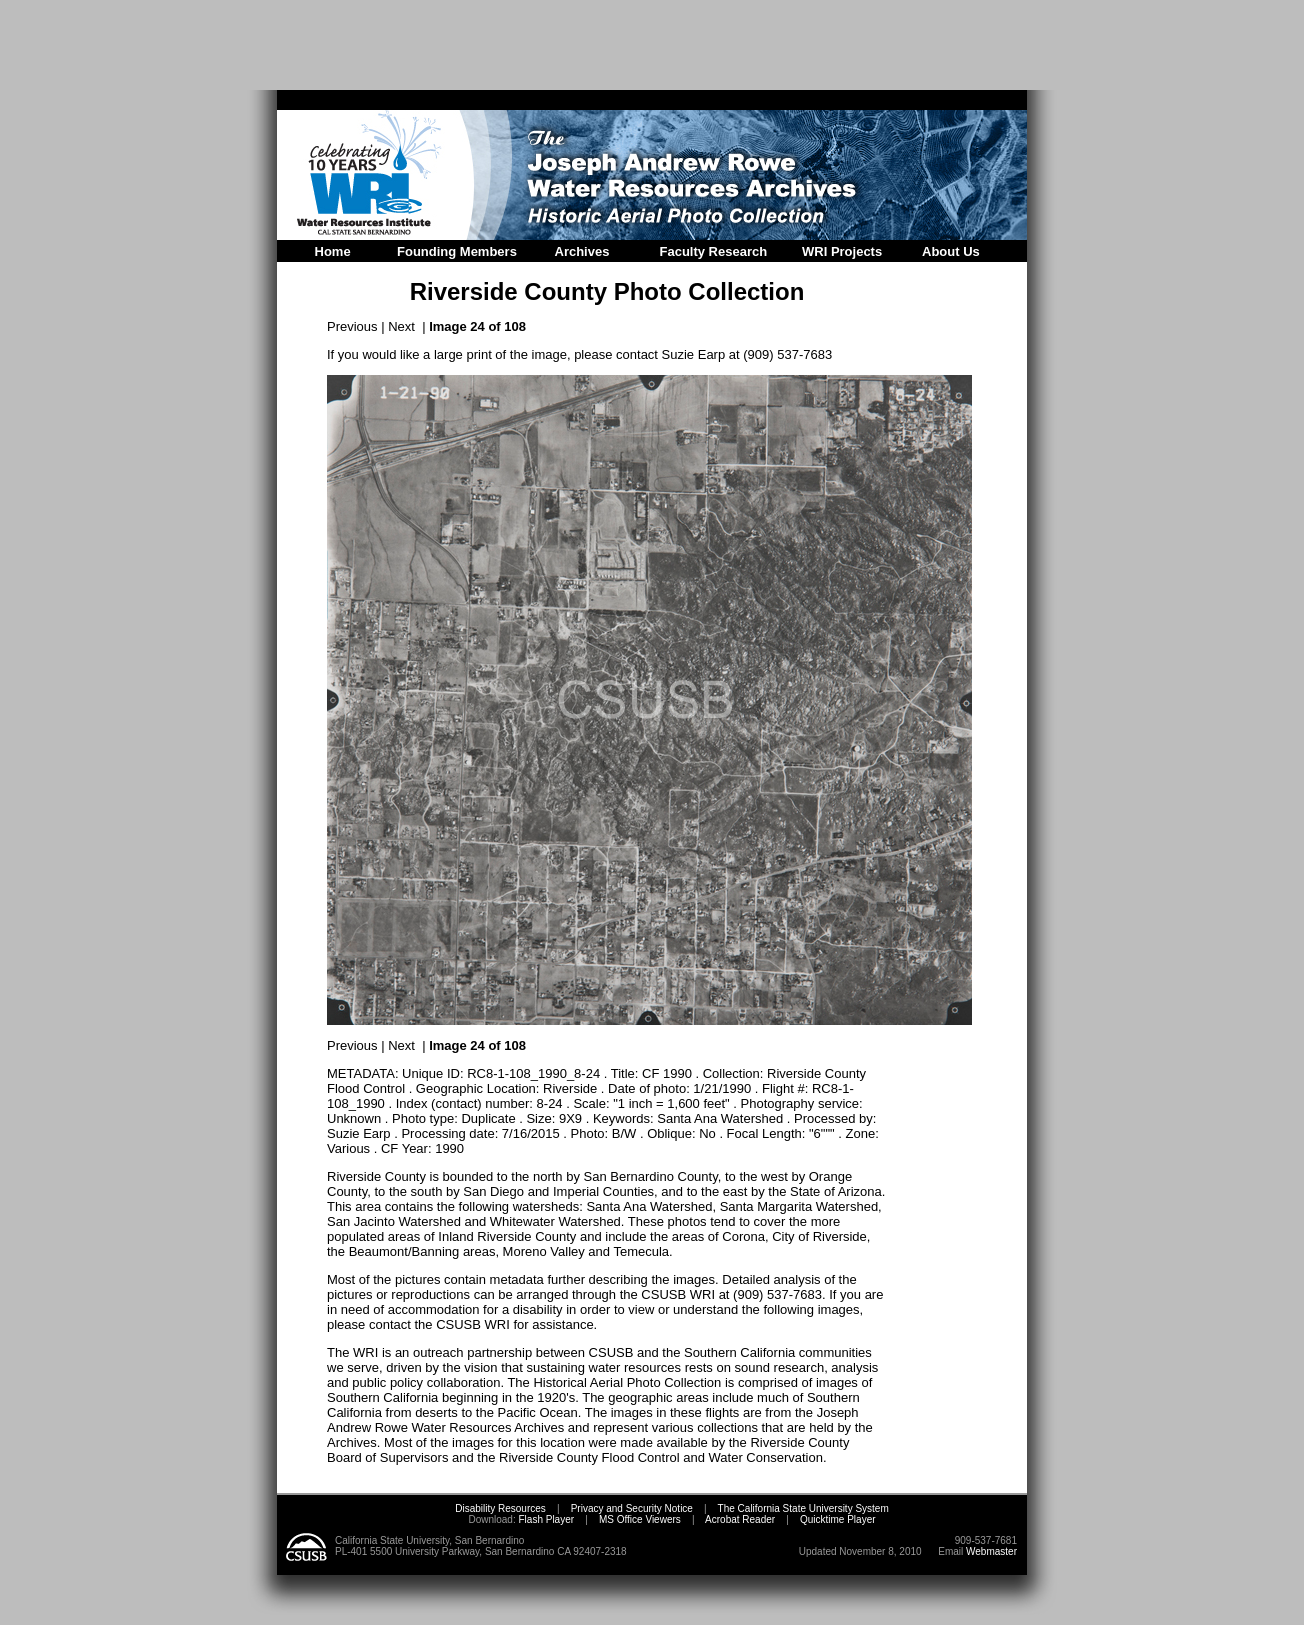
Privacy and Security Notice (632, 1508)
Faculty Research (714, 251)
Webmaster (991, 1551)
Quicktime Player (838, 1519)
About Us (951, 251)
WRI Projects (842, 251)
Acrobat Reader (740, 1519)
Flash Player (545, 1519)
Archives (582, 251)
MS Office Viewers (640, 1519)
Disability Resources (500, 1508)
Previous (352, 326)
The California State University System (803, 1508)
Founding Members (457, 251)
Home (333, 251)
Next (401, 326)
